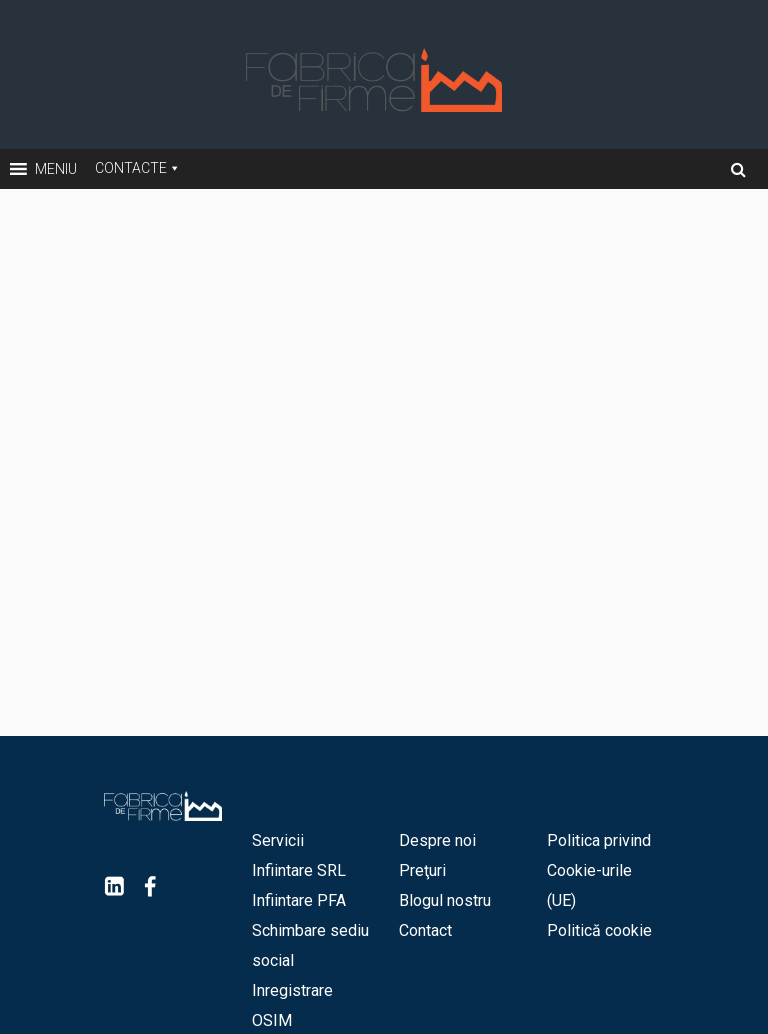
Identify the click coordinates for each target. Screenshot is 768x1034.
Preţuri (422, 870)
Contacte (131, 168)
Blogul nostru (445, 900)
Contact (425, 930)
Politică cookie (599, 930)
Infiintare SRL (299, 870)
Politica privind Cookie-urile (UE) (599, 870)
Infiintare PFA (299, 900)
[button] (56, 169)
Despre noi (437, 840)
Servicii (278, 840)
